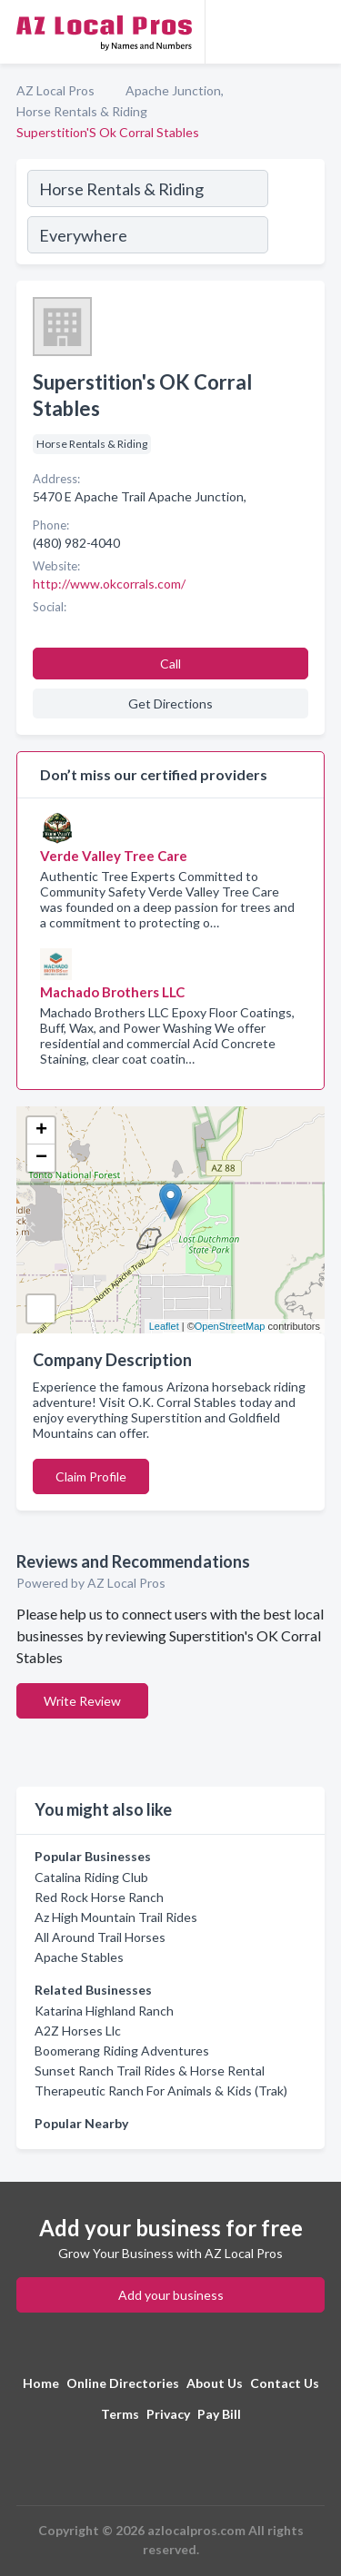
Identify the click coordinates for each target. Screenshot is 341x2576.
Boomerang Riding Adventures (122, 2050)
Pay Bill (219, 2414)
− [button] (41, 1158)
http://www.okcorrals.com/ (109, 583)
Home (41, 2383)
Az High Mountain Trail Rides (116, 1917)
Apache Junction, (174, 90)
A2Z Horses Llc (78, 2030)
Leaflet (164, 1326)
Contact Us (284, 2383)
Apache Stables (79, 1957)
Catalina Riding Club (91, 1877)
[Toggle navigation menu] (316, 32)
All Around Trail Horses (100, 1937)
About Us (214, 2383)
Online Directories (122, 2383)
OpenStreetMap (230, 1326)
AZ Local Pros (55, 90)
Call (170, 663)
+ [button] (41, 1130)
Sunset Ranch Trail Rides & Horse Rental (150, 2070)
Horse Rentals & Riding (81, 111)
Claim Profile (90, 1476)
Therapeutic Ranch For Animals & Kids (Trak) (161, 2090)
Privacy (168, 2414)
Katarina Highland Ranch (104, 2010)
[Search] (295, 214)
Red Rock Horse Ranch (99, 1897)
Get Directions (170, 703)
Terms (120, 2414)
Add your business (171, 2295)
